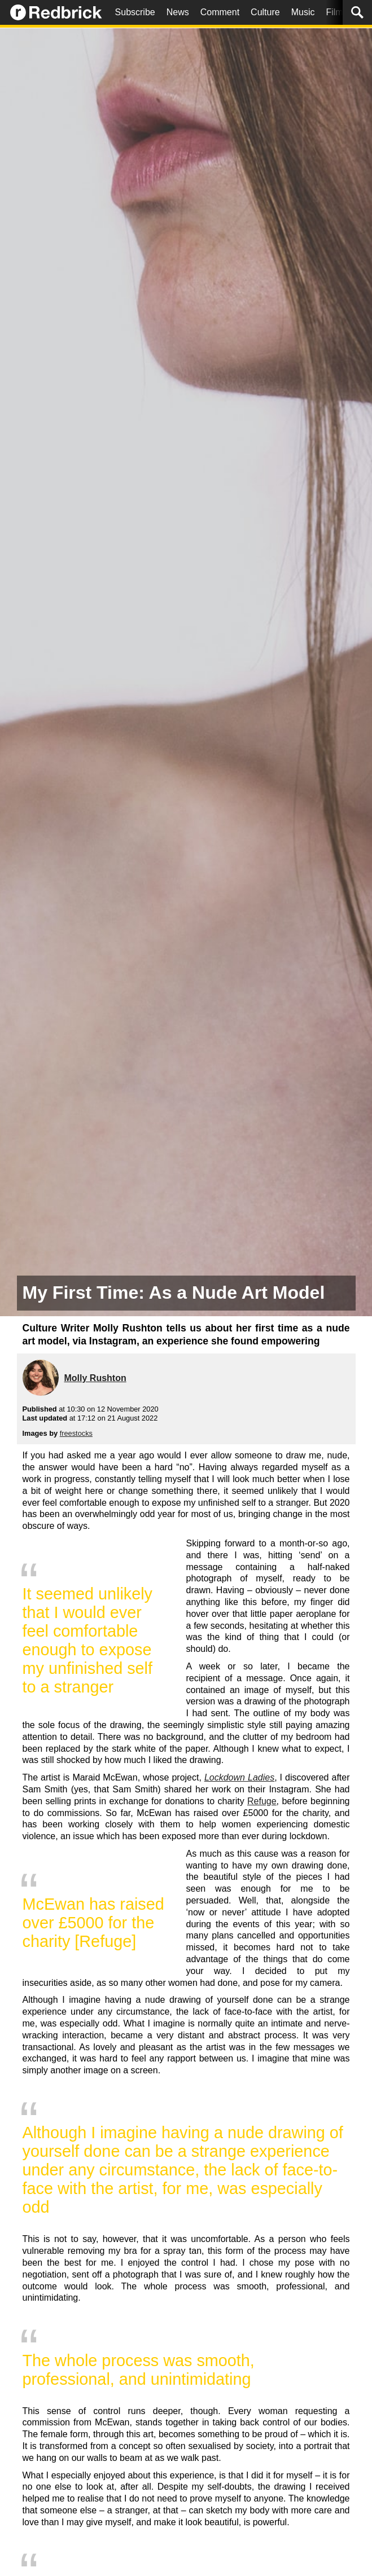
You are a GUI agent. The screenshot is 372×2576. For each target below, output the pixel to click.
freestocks (76, 1433)
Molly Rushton (95, 1378)
